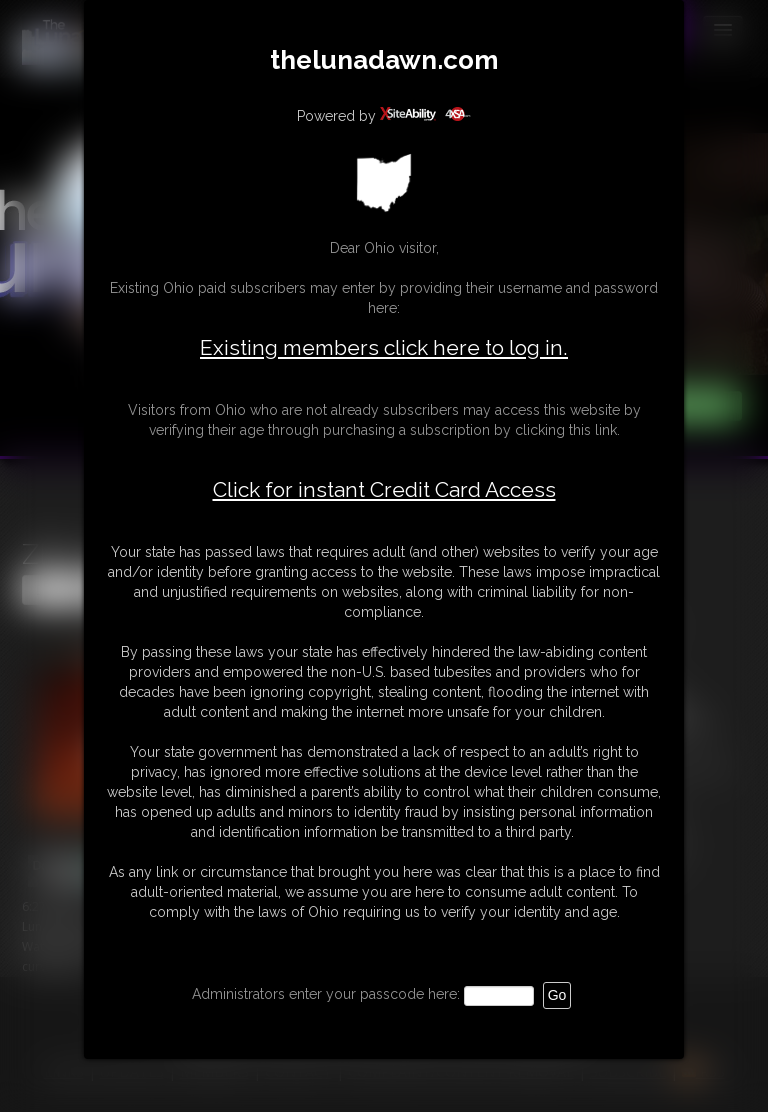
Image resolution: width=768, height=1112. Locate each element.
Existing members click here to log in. (384, 347)
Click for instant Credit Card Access (384, 490)
